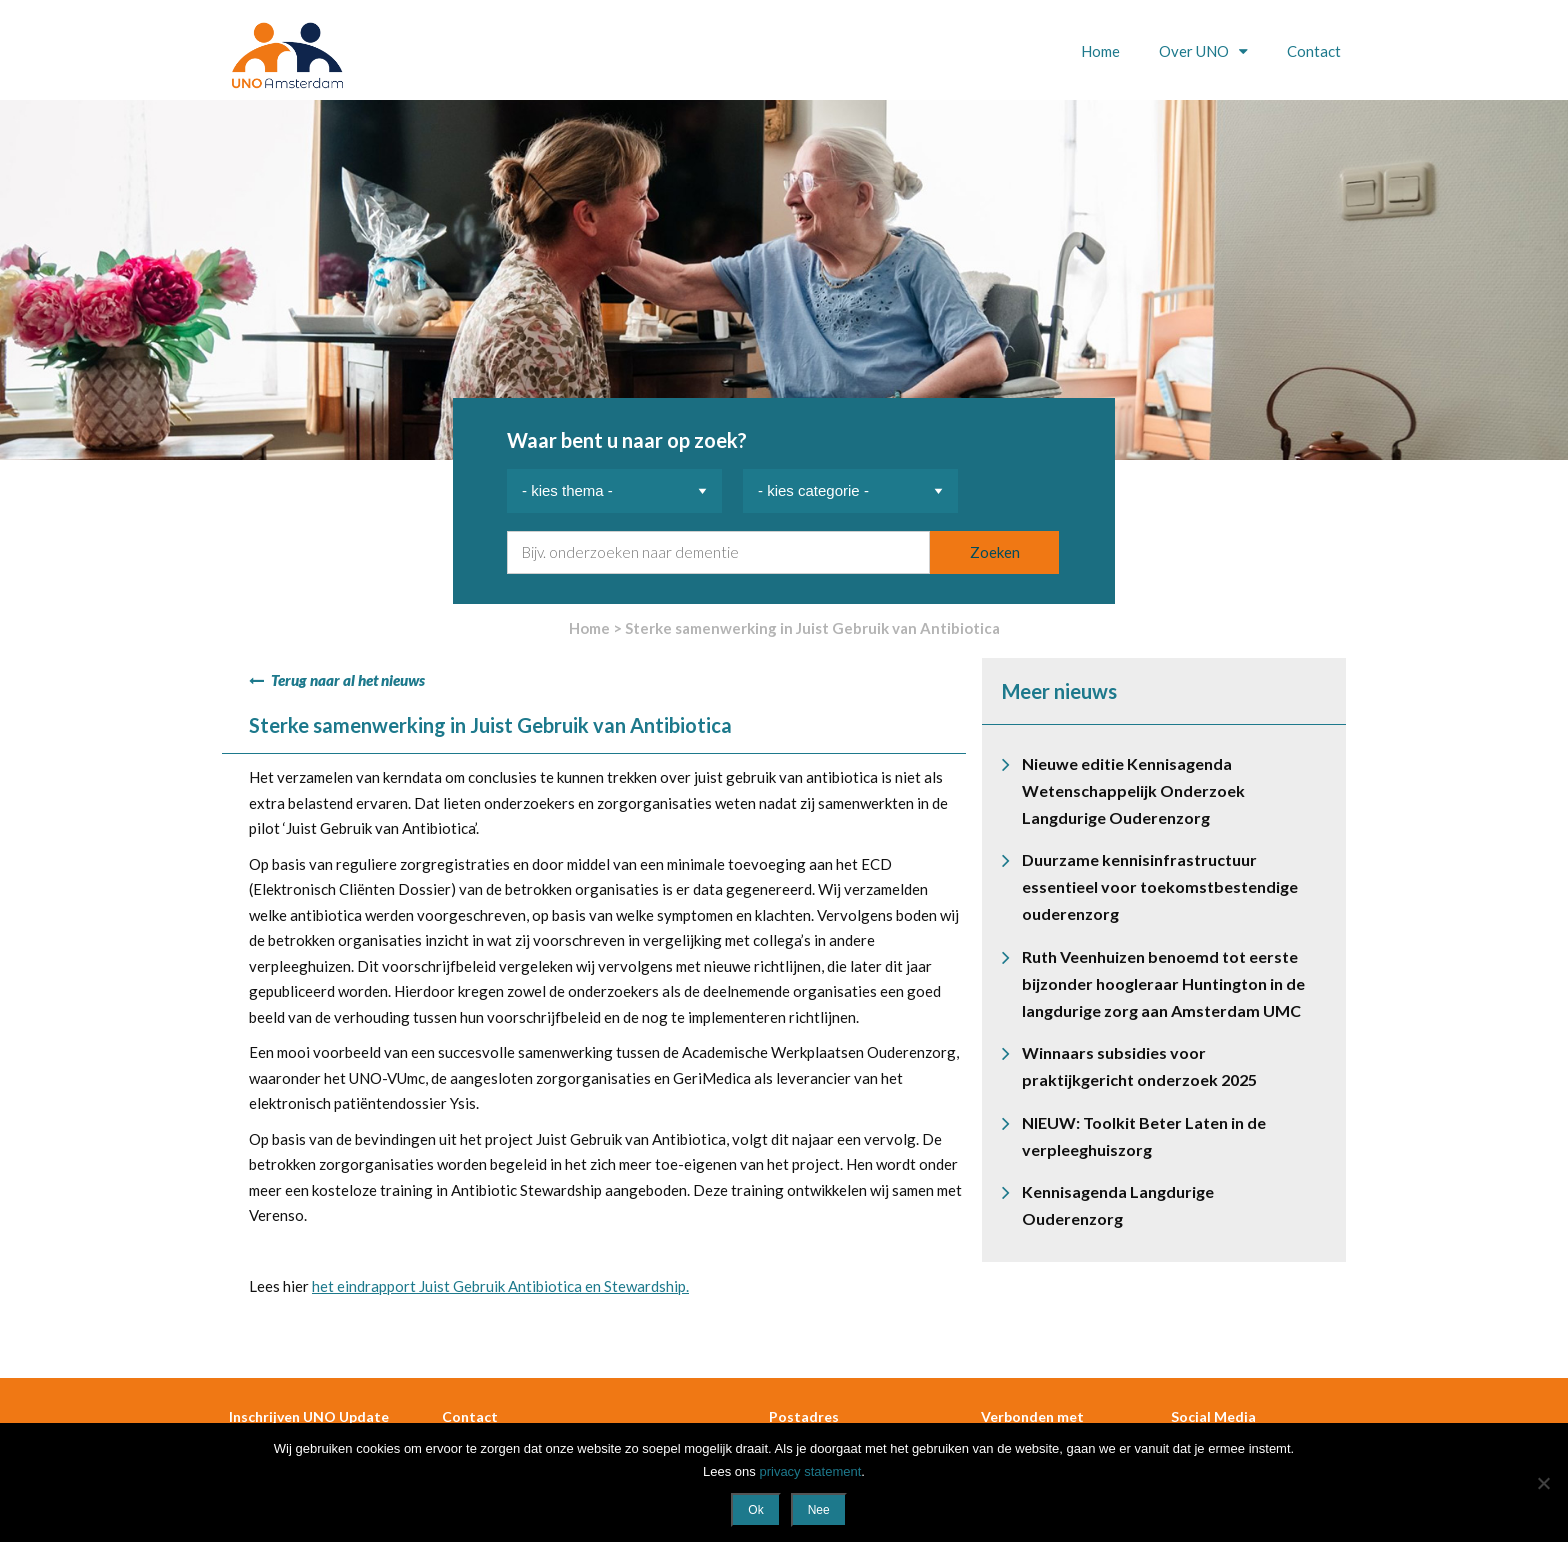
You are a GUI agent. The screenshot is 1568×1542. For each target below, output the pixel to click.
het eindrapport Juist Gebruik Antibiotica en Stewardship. (500, 1286)
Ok (755, 1510)
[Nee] (1543, 1483)
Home (1100, 51)
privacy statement (810, 1471)
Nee (819, 1510)
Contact (1314, 51)
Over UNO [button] (1195, 51)
